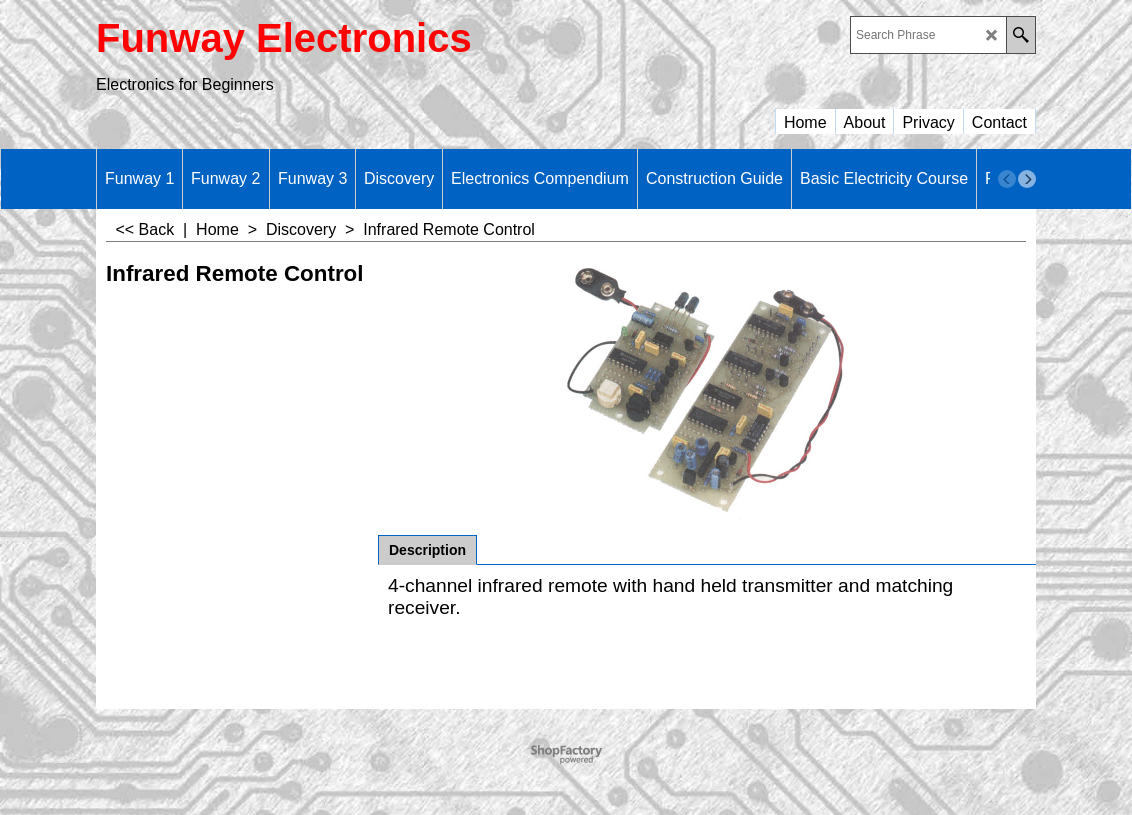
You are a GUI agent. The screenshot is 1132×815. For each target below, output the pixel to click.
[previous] (1007, 179)
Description (427, 550)
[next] (1027, 179)
